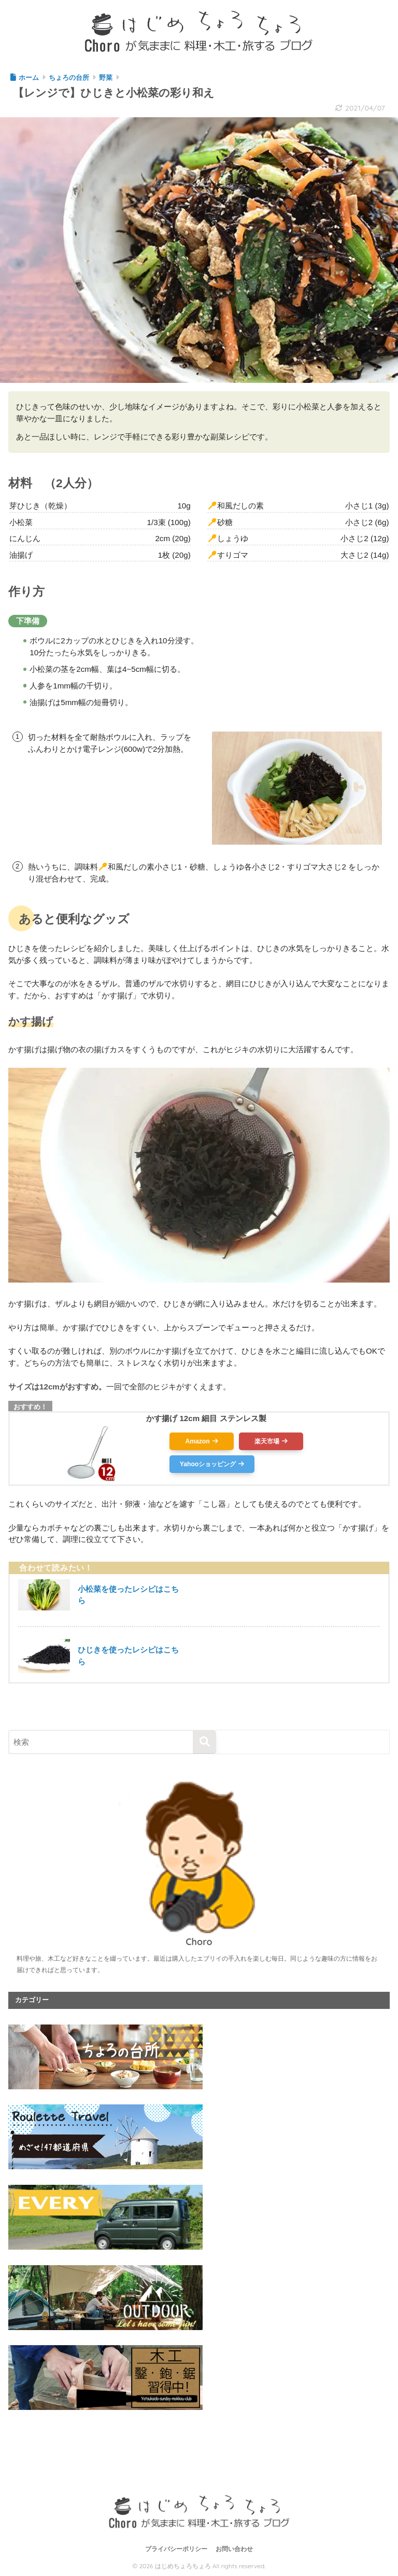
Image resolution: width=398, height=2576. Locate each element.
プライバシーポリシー (176, 2549)
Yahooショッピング (208, 1464)
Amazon (197, 1441)
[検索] (204, 1742)
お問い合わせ (234, 2549)
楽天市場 (266, 1441)
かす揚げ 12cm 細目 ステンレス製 (206, 1418)
